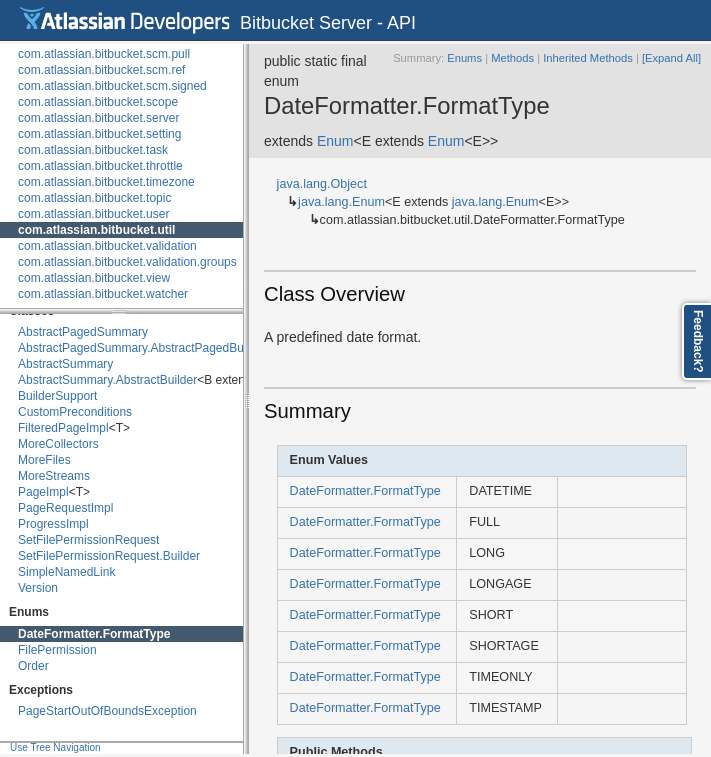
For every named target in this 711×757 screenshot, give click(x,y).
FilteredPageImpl (63, 428)
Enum (335, 141)
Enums (464, 58)
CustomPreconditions (75, 412)
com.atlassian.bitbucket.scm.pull (104, 54)
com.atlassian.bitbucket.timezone (106, 182)
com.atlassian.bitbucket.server (98, 118)
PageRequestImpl (65, 508)
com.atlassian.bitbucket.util (96, 230)
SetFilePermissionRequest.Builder (109, 556)
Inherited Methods (588, 58)
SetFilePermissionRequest (88, 540)
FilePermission (57, 650)
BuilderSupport (57, 396)
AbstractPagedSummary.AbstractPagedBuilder (142, 348)
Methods (512, 58)
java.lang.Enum (341, 202)
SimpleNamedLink (66, 572)
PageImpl (43, 492)
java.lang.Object (322, 184)
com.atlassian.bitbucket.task (93, 150)
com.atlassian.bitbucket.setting (99, 134)
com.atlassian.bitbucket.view (94, 278)
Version (38, 588)
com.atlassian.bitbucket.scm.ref (101, 70)
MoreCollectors (58, 444)
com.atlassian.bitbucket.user (93, 214)
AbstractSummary (65, 364)
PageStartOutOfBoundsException (107, 711)
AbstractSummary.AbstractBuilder (107, 380)
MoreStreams (54, 476)
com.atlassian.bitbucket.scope (98, 102)
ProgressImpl (53, 524)
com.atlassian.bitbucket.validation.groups (127, 262)
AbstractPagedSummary (83, 332)
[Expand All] (671, 58)
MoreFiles (44, 460)
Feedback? (698, 341)
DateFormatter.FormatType (94, 634)
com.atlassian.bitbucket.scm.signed (112, 86)
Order (33, 666)
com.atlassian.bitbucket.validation (107, 246)
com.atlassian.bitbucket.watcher (103, 294)
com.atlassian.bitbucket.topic (94, 198)
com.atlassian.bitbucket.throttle (100, 166)
